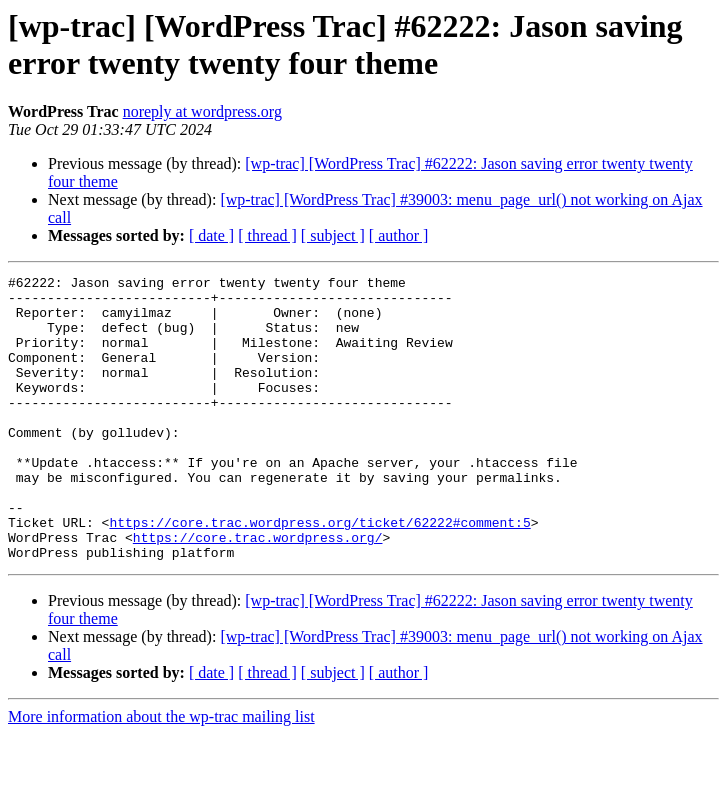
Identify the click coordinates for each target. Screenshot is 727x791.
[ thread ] (267, 235)
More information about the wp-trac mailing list (161, 773)
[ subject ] (333, 235)
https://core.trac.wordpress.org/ (258, 591)
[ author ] (399, 235)
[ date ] (211, 235)
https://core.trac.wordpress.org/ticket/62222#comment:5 (319, 573)
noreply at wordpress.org (202, 111)
